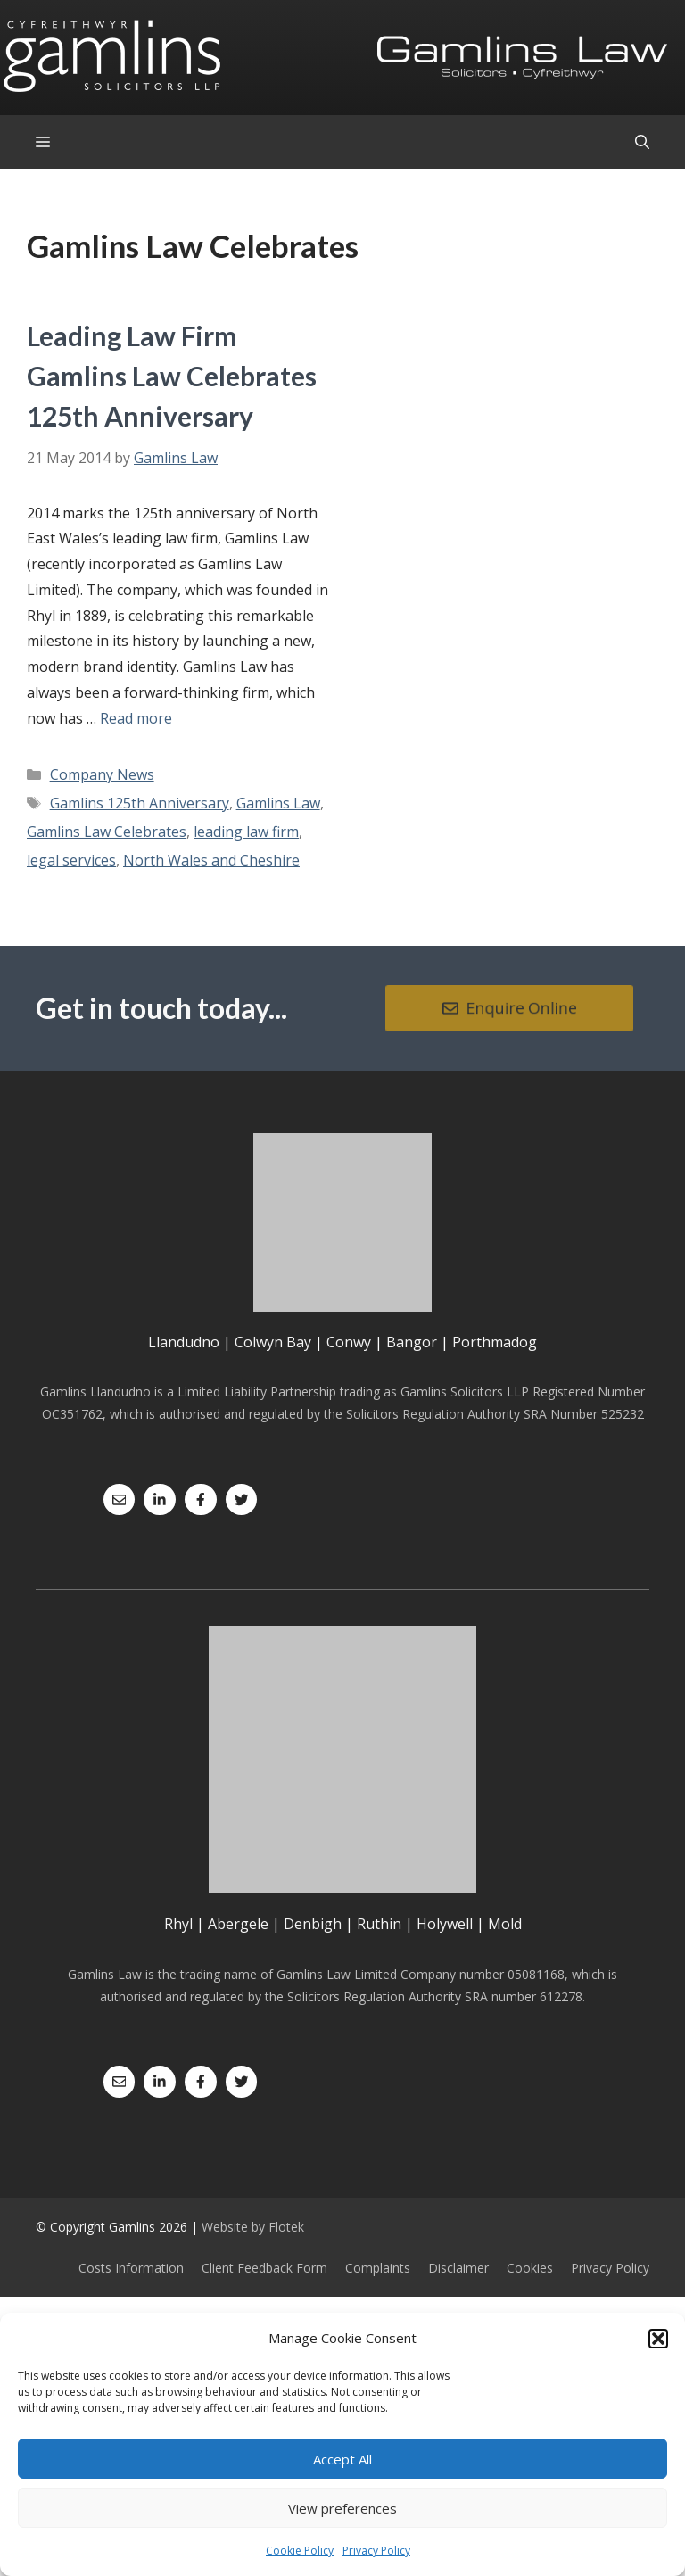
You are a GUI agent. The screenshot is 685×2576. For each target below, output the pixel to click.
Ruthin (379, 1924)
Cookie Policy (300, 2550)
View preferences (342, 2508)
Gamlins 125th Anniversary (139, 803)
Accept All (342, 2459)
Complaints (377, 2267)
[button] (658, 2339)
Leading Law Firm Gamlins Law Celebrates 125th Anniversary (172, 375)
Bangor (411, 1342)
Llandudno (183, 1342)
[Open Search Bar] (642, 142)
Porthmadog (494, 1342)
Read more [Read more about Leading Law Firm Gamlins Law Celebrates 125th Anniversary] (136, 718)
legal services (71, 860)
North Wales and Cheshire (211, 860)
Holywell (445, 1924)
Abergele (238, 1924)
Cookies (530, 2267)
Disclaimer (458, 2267)
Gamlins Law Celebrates (106, 831)
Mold (505, 1924)
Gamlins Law (278, 803)
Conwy (348, 1342)
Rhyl (178, 1924)
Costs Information (131, 2267)
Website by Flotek (253, 2226)
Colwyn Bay (273, 1342)
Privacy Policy (376, 2550)
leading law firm (246, 831)
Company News (102, 774)
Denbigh (313, 1924)
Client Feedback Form (264, 2267)
